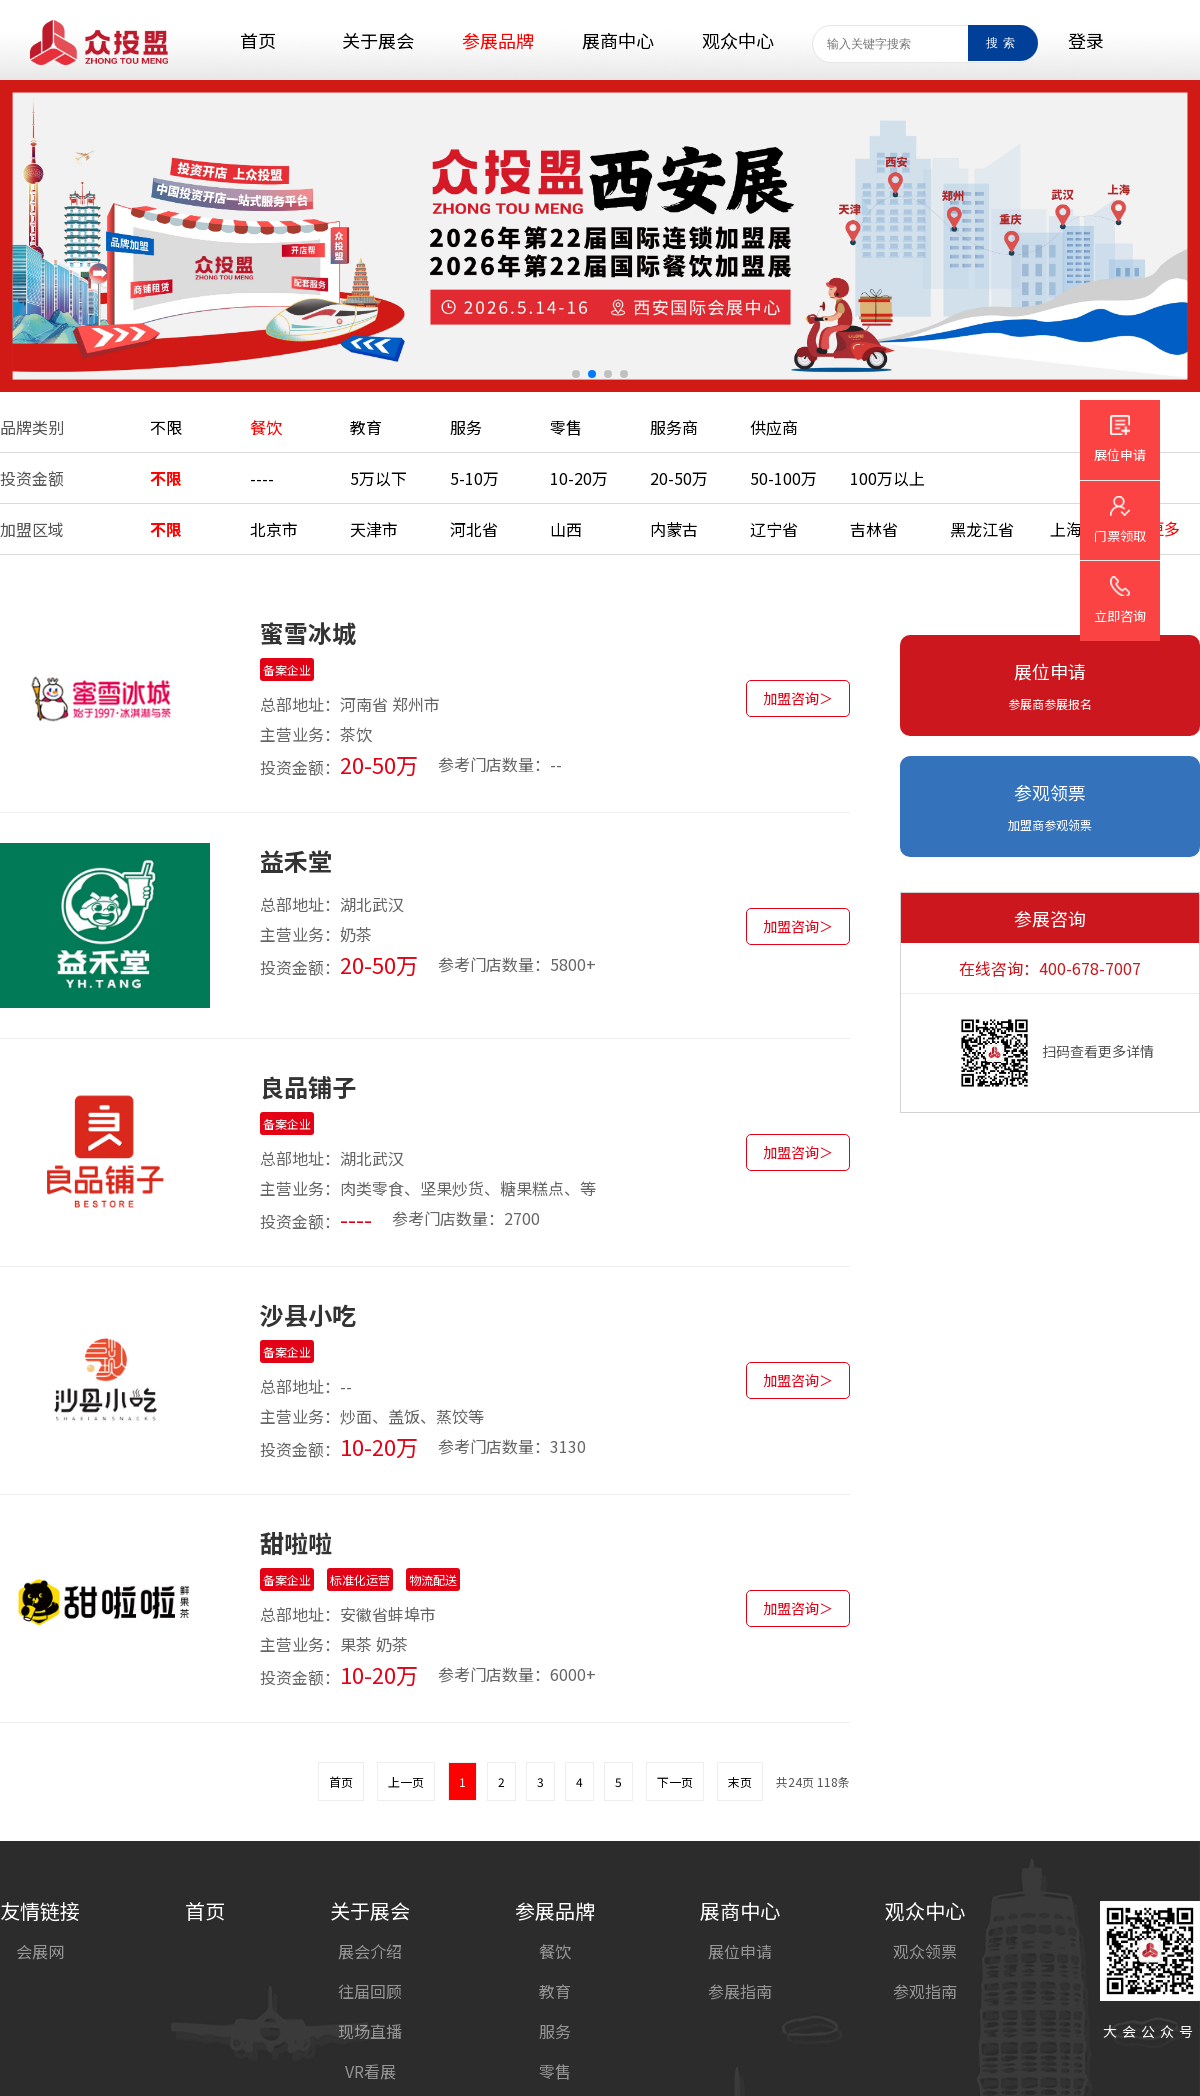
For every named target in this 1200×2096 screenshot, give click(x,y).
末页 (740, 1781)
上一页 (406, 1781)
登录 (1086, 40)
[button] (576, 374)
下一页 (675, 1781)
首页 (341, 1781)
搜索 (1003, 43)
